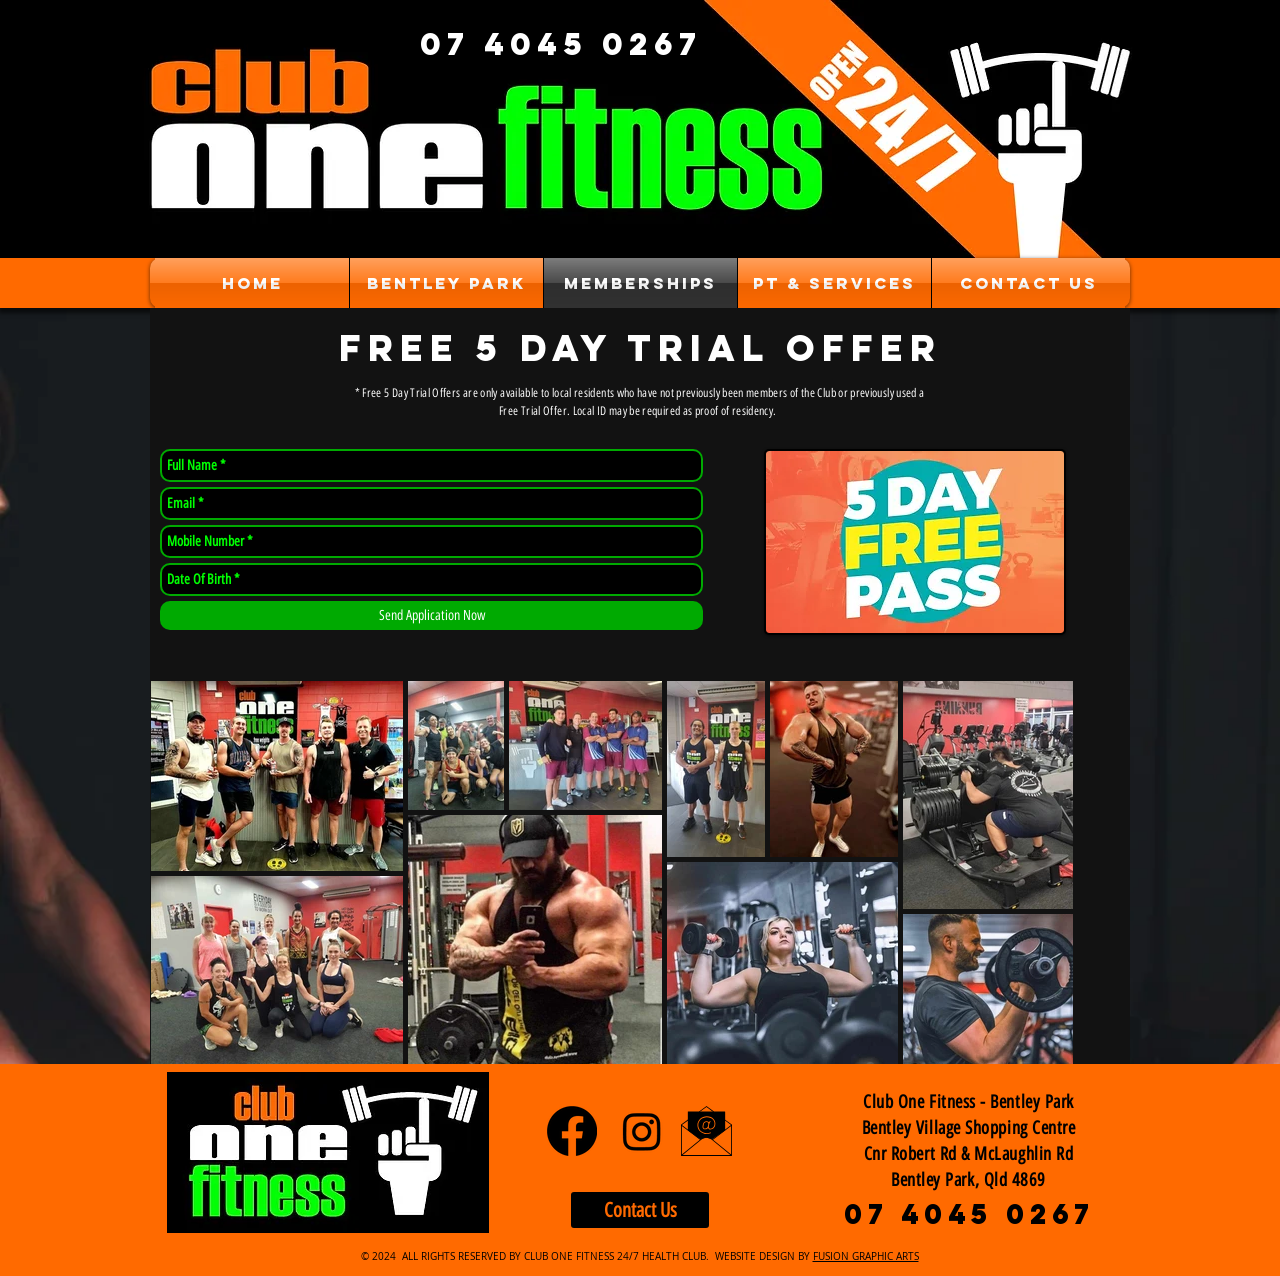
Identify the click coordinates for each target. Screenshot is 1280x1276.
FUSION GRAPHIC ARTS (866, 1256)
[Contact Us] (640, 1210)
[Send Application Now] (431, 615)
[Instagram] (642, 1131)
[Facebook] (572, 1131)
